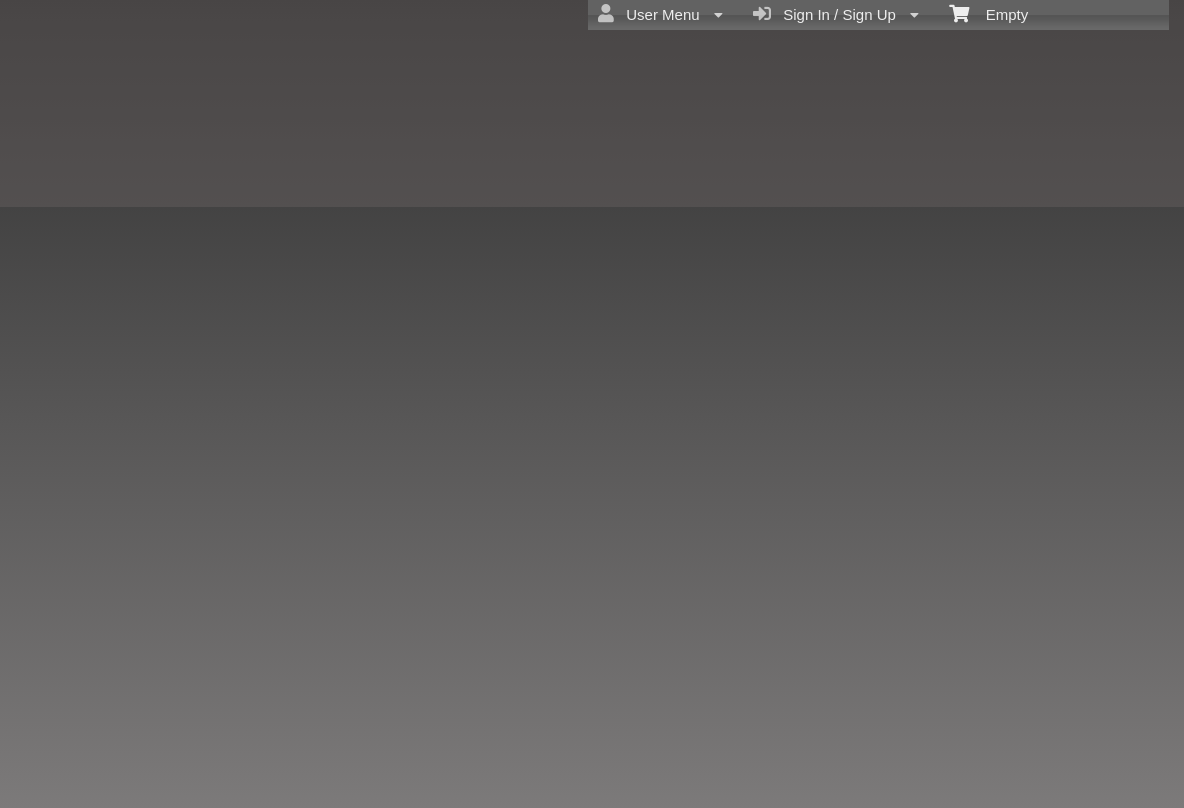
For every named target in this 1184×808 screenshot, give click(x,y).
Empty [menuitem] (988, 13)
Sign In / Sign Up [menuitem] (836, 14)
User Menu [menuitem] (660, 14)
